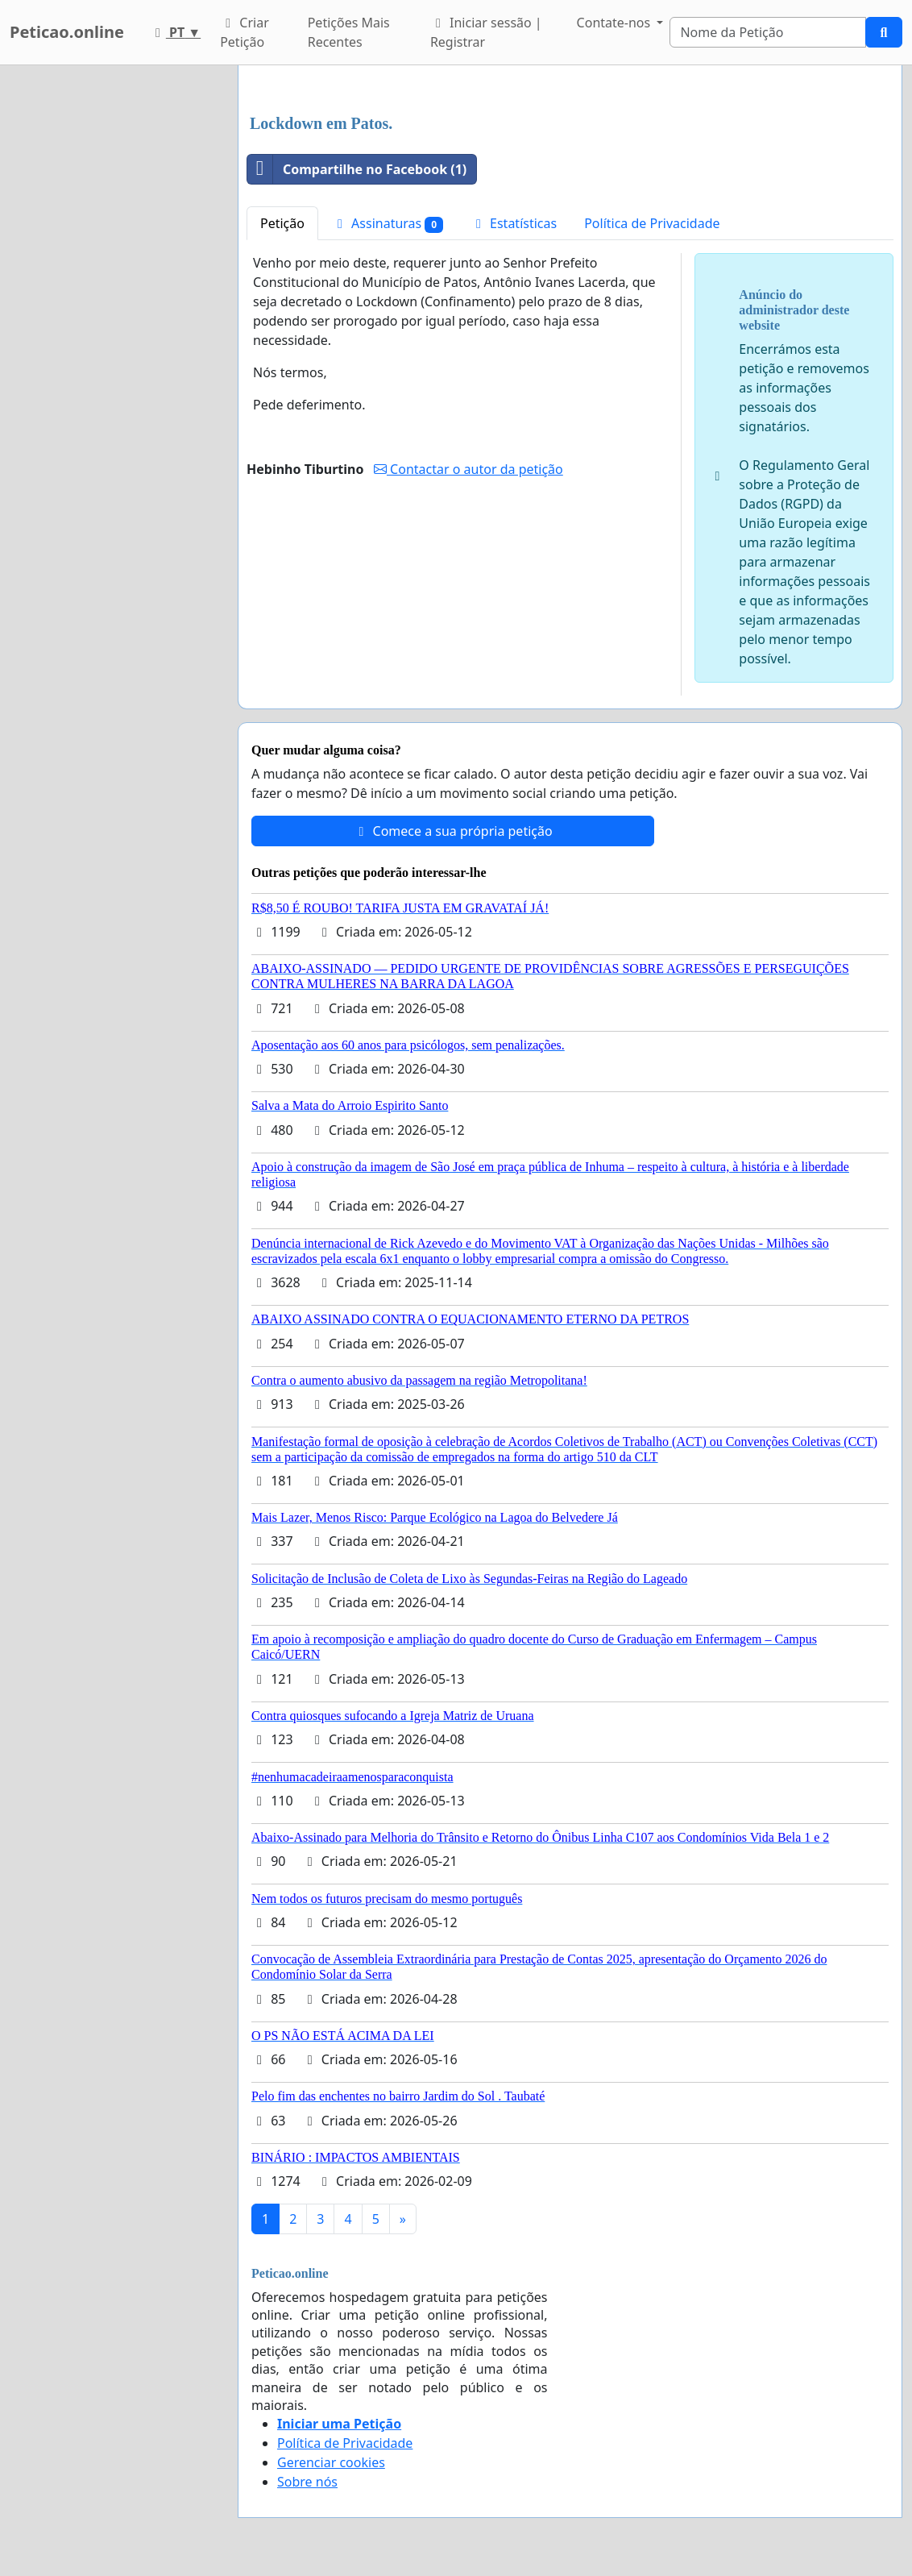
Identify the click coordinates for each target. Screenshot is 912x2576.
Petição (282, 223)
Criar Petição (244, 32)
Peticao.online (67, 32)
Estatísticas (514, 223)
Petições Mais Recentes (349, 32)
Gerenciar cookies (331, 2462)
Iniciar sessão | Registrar (486, 32)
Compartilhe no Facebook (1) (356, 169)
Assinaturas (387, 223)
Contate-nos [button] (615, 22)
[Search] (767, 32)
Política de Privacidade (651, 223)
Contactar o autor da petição (468, 469)
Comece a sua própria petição (452, 831)
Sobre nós (307, 2482)
